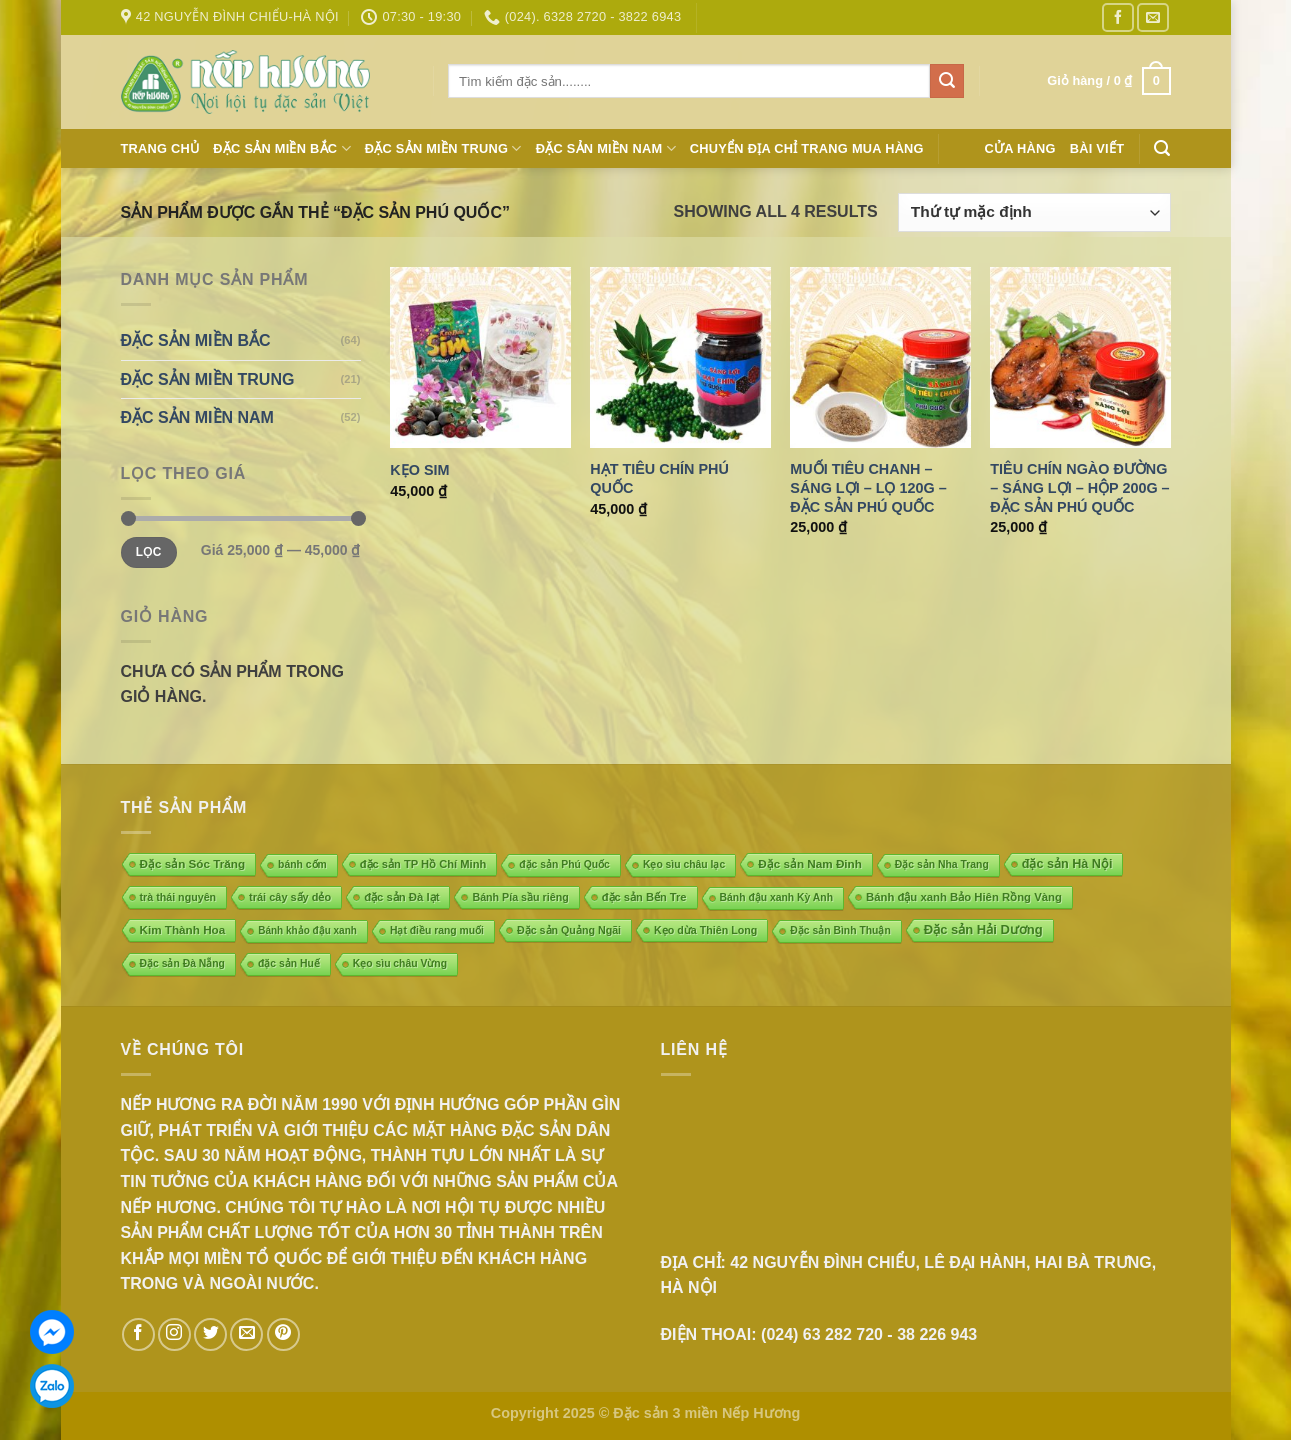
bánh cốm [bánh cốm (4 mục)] (302, 864)
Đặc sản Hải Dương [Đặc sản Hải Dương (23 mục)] (983, 929)
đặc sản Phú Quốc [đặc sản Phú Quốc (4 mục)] (564, 864)
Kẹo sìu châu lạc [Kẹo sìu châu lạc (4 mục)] (684, 864)
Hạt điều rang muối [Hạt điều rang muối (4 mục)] (437, 930)
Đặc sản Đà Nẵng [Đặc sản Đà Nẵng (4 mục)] (182, 963)
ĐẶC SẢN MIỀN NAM (606, 148)
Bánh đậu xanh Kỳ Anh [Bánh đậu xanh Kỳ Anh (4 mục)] (776, 897)
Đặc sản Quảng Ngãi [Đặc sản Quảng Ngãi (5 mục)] (569, 930)
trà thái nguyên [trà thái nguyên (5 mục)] (178, 897)
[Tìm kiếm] (1162, 148)
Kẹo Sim (419, 470)
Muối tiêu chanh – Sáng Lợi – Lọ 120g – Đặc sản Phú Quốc (868, 487)
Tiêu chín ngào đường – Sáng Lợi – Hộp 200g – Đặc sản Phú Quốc (1079, 487)
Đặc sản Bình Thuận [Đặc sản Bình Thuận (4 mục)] (840, 930)
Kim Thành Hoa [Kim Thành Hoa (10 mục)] (183, 929)
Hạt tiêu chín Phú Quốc (659, 478)
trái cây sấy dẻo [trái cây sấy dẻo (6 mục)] (290, 897)
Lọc (149, 552)
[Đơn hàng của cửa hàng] (1034, 212)
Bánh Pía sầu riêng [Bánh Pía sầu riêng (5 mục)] (520, 897)
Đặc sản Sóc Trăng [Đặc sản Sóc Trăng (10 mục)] (193, 863)
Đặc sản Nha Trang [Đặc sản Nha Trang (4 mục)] (942, 864)
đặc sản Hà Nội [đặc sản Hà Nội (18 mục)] (1067, 864)
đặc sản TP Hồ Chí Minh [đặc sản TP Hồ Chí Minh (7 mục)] (423, 864)
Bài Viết (1097, 148)
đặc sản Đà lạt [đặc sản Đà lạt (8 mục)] (401, 897)
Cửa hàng (1019, 148)
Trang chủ (160, 148)
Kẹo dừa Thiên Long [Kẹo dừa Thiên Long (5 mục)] (705, 930)
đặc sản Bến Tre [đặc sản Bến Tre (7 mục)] (644, 897)
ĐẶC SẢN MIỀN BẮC (281, 148)
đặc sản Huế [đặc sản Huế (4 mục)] (289, 963)
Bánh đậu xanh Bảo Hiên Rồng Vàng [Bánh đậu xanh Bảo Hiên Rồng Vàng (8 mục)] (964, 897)
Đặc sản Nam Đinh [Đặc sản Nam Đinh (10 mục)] (810, 863)
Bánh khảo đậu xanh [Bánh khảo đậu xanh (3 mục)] (307, 930)
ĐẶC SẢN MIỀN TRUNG (443, 148)
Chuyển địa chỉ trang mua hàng (807, 148)
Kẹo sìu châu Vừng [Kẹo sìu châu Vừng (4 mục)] (400, 963)
